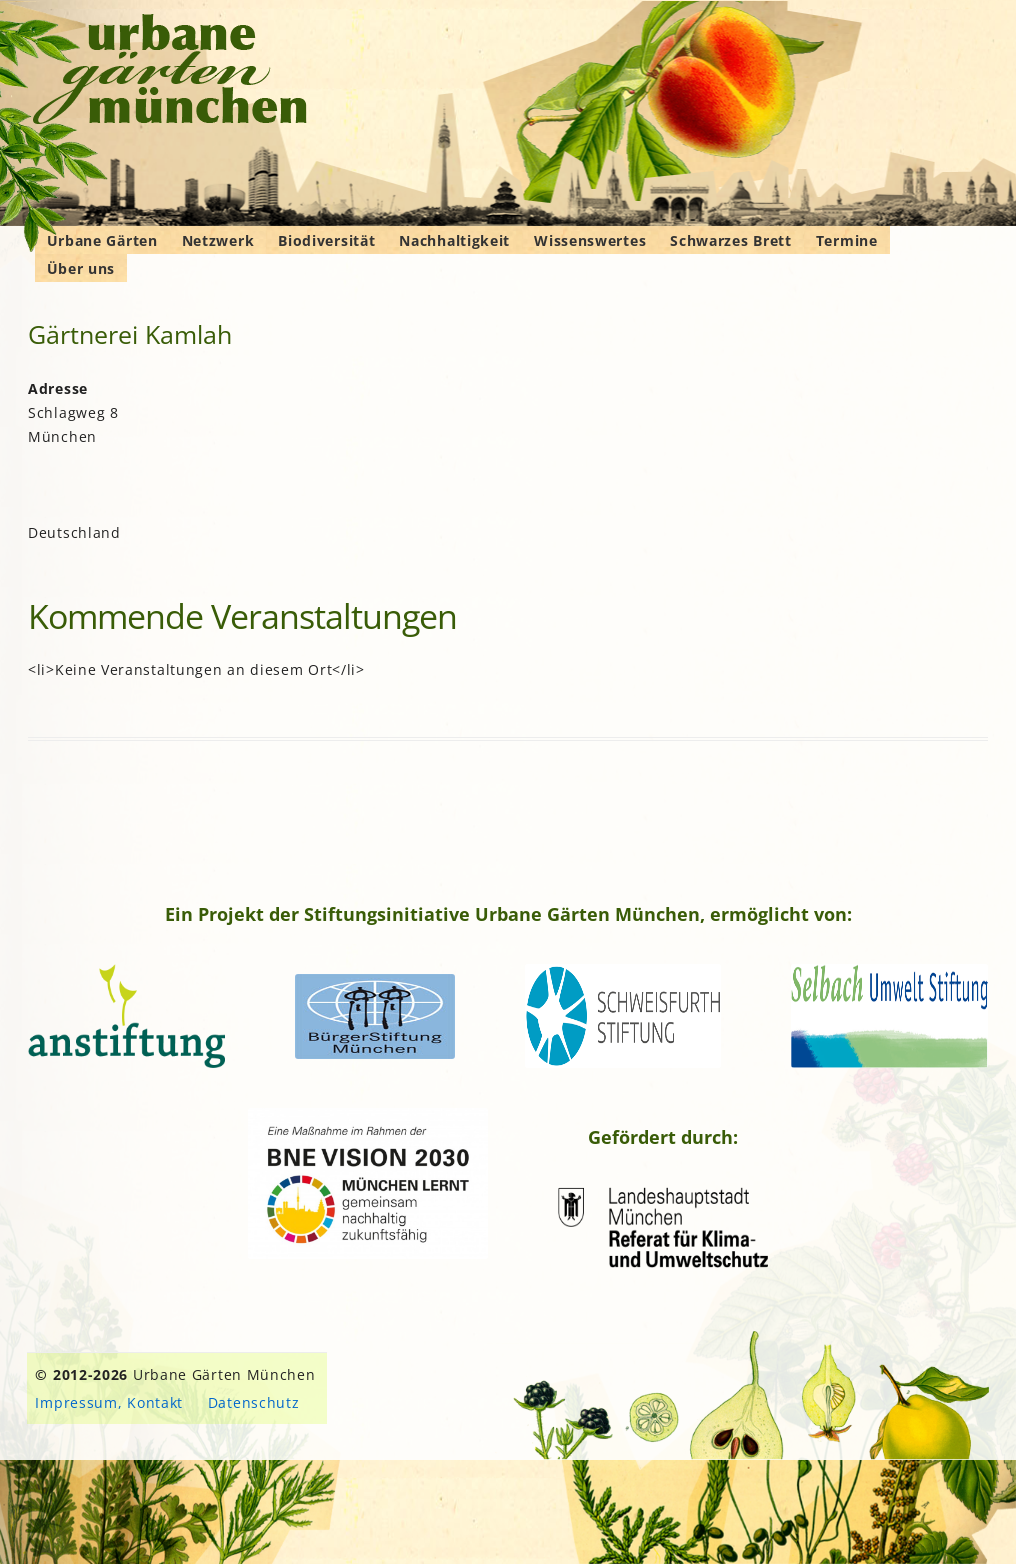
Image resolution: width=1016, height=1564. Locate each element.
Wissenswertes (590, 240)
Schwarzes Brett (731, 240)
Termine (847, 240)
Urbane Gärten (102, 240)
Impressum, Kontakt (109, 1402)
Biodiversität (326, 240)
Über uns (81, 268)
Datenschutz (254, 1402)
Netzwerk (218, 240)
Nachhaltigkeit (454, 240)
